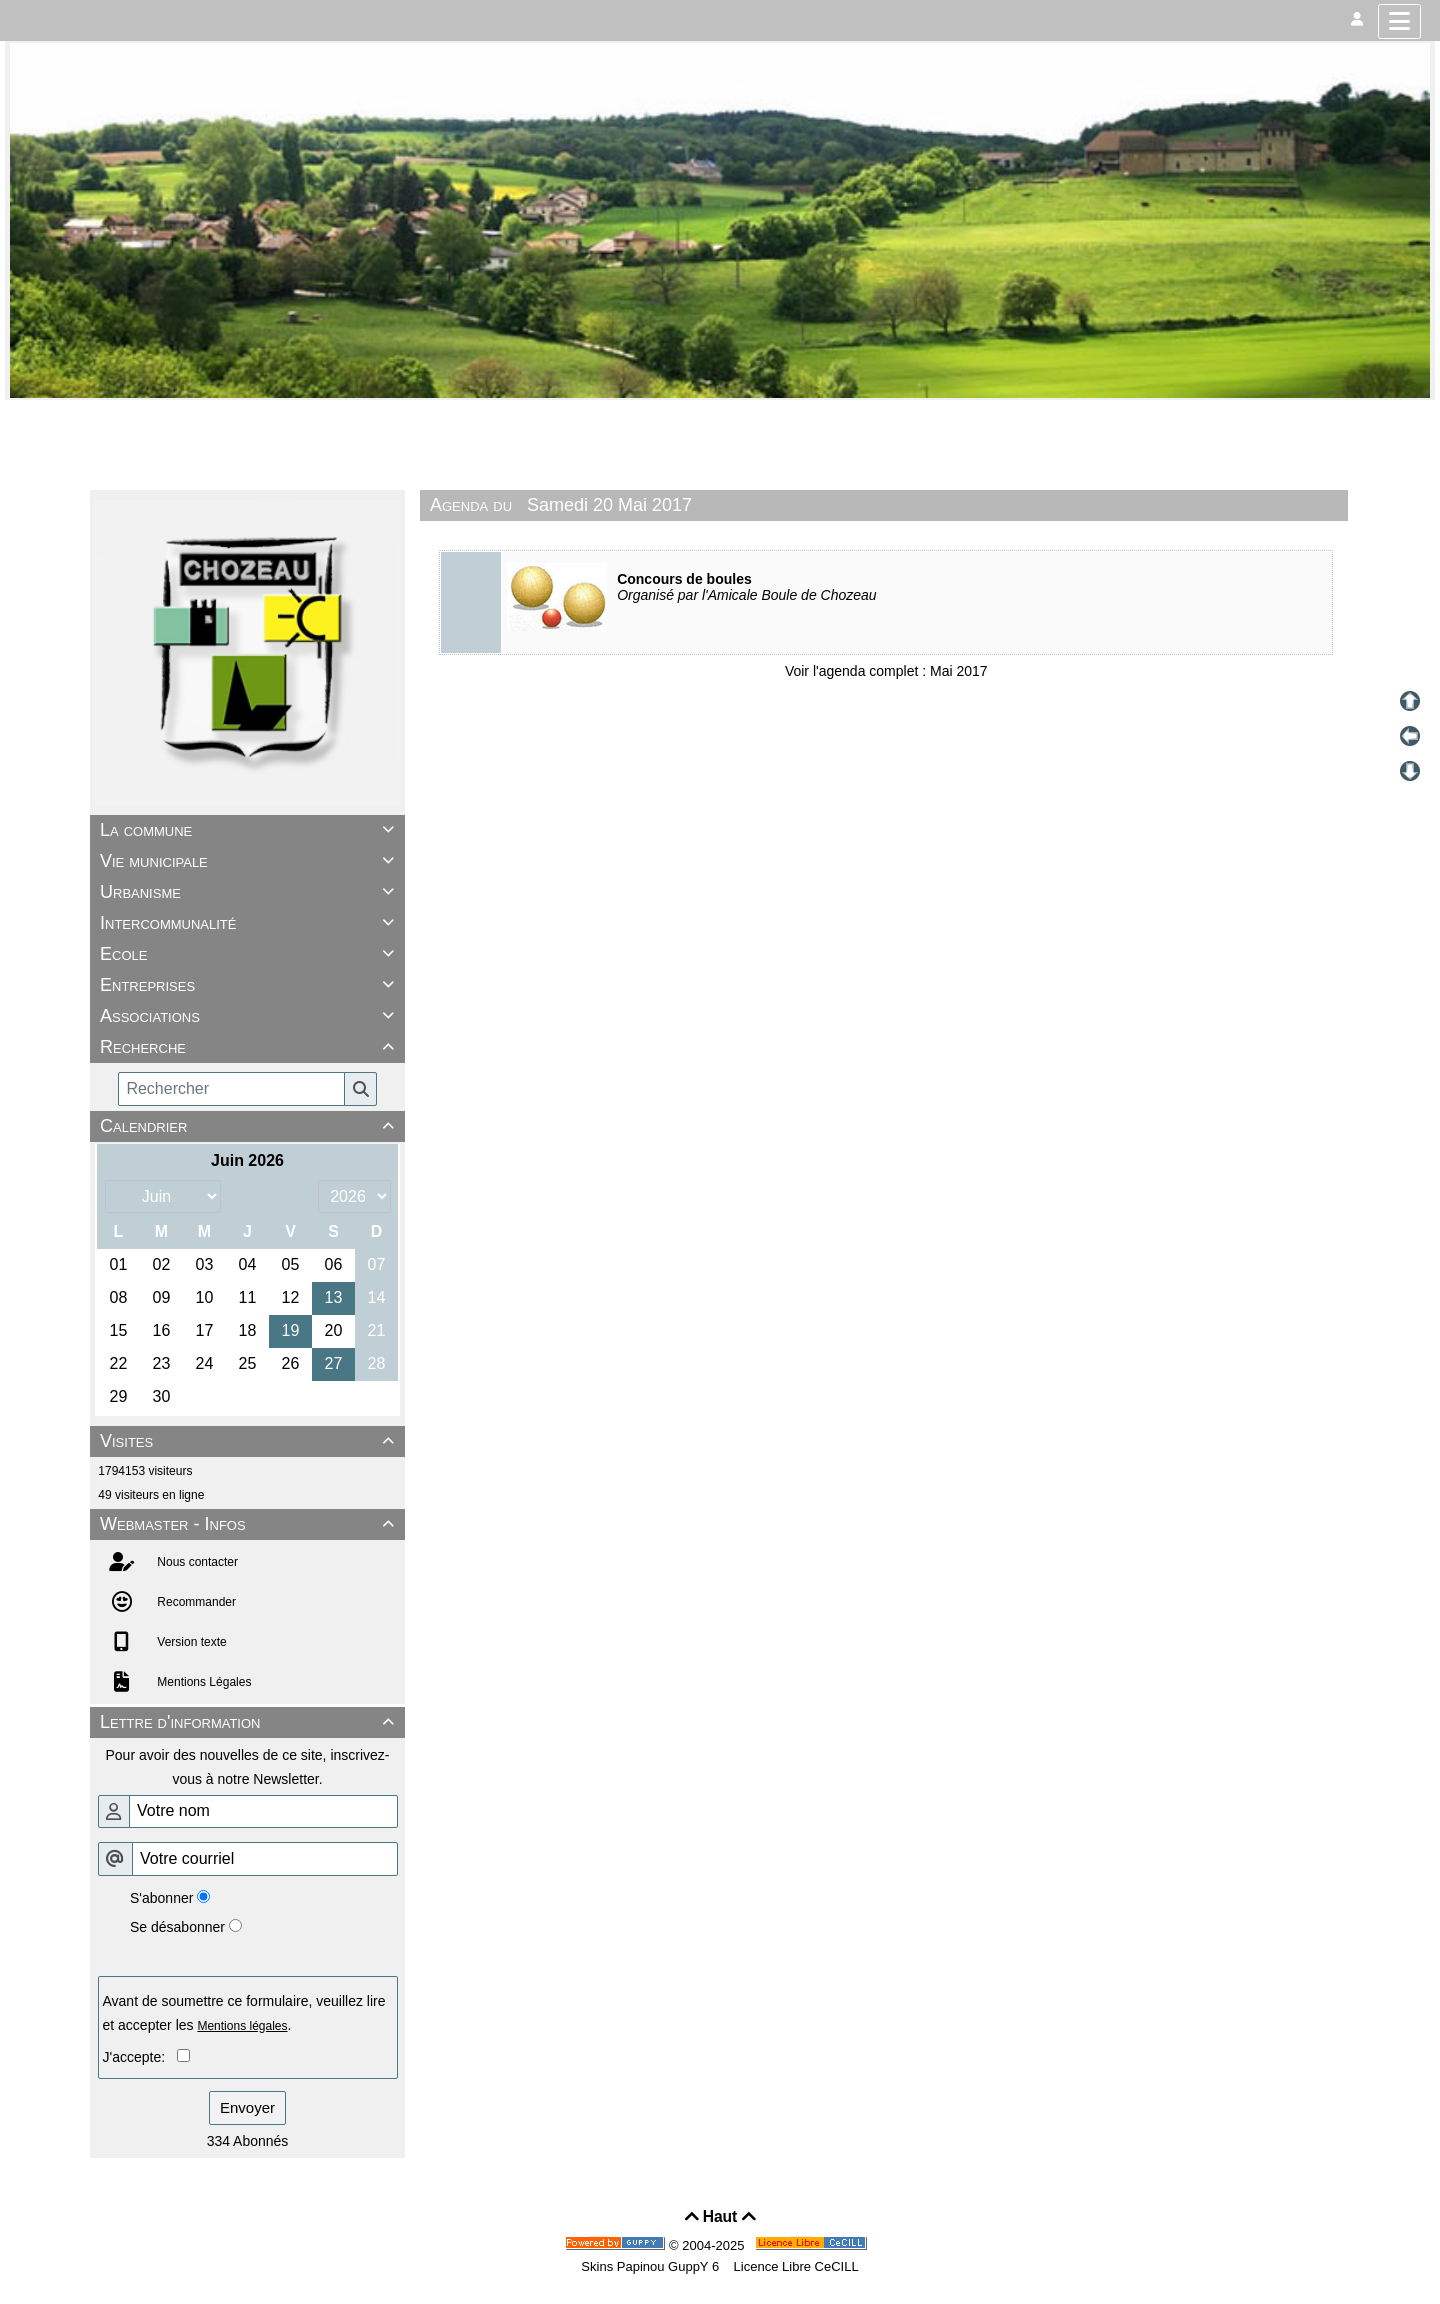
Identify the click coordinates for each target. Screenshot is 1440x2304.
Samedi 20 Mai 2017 (609, 505)
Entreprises (250, 985)
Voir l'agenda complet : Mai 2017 (886, 671)
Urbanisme (250, 892)
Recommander (195, 1602)
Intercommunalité (250, 923)
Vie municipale (250, 861)
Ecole (250, 954)
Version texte (190, 1642)
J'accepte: (140, 2057)
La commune (250, 830)
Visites (250, 1441)
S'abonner (161, 1898)
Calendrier (250, 1126)
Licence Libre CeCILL (794, 2266)
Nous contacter (196, 1562)
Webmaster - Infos (250, 1524)
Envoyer (247, 2107)
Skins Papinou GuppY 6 (653, 2266)
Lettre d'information (250, 1722)
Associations (250, 1016)
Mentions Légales (202, 1682)
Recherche (250, 1047)
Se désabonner (177, 1927)
